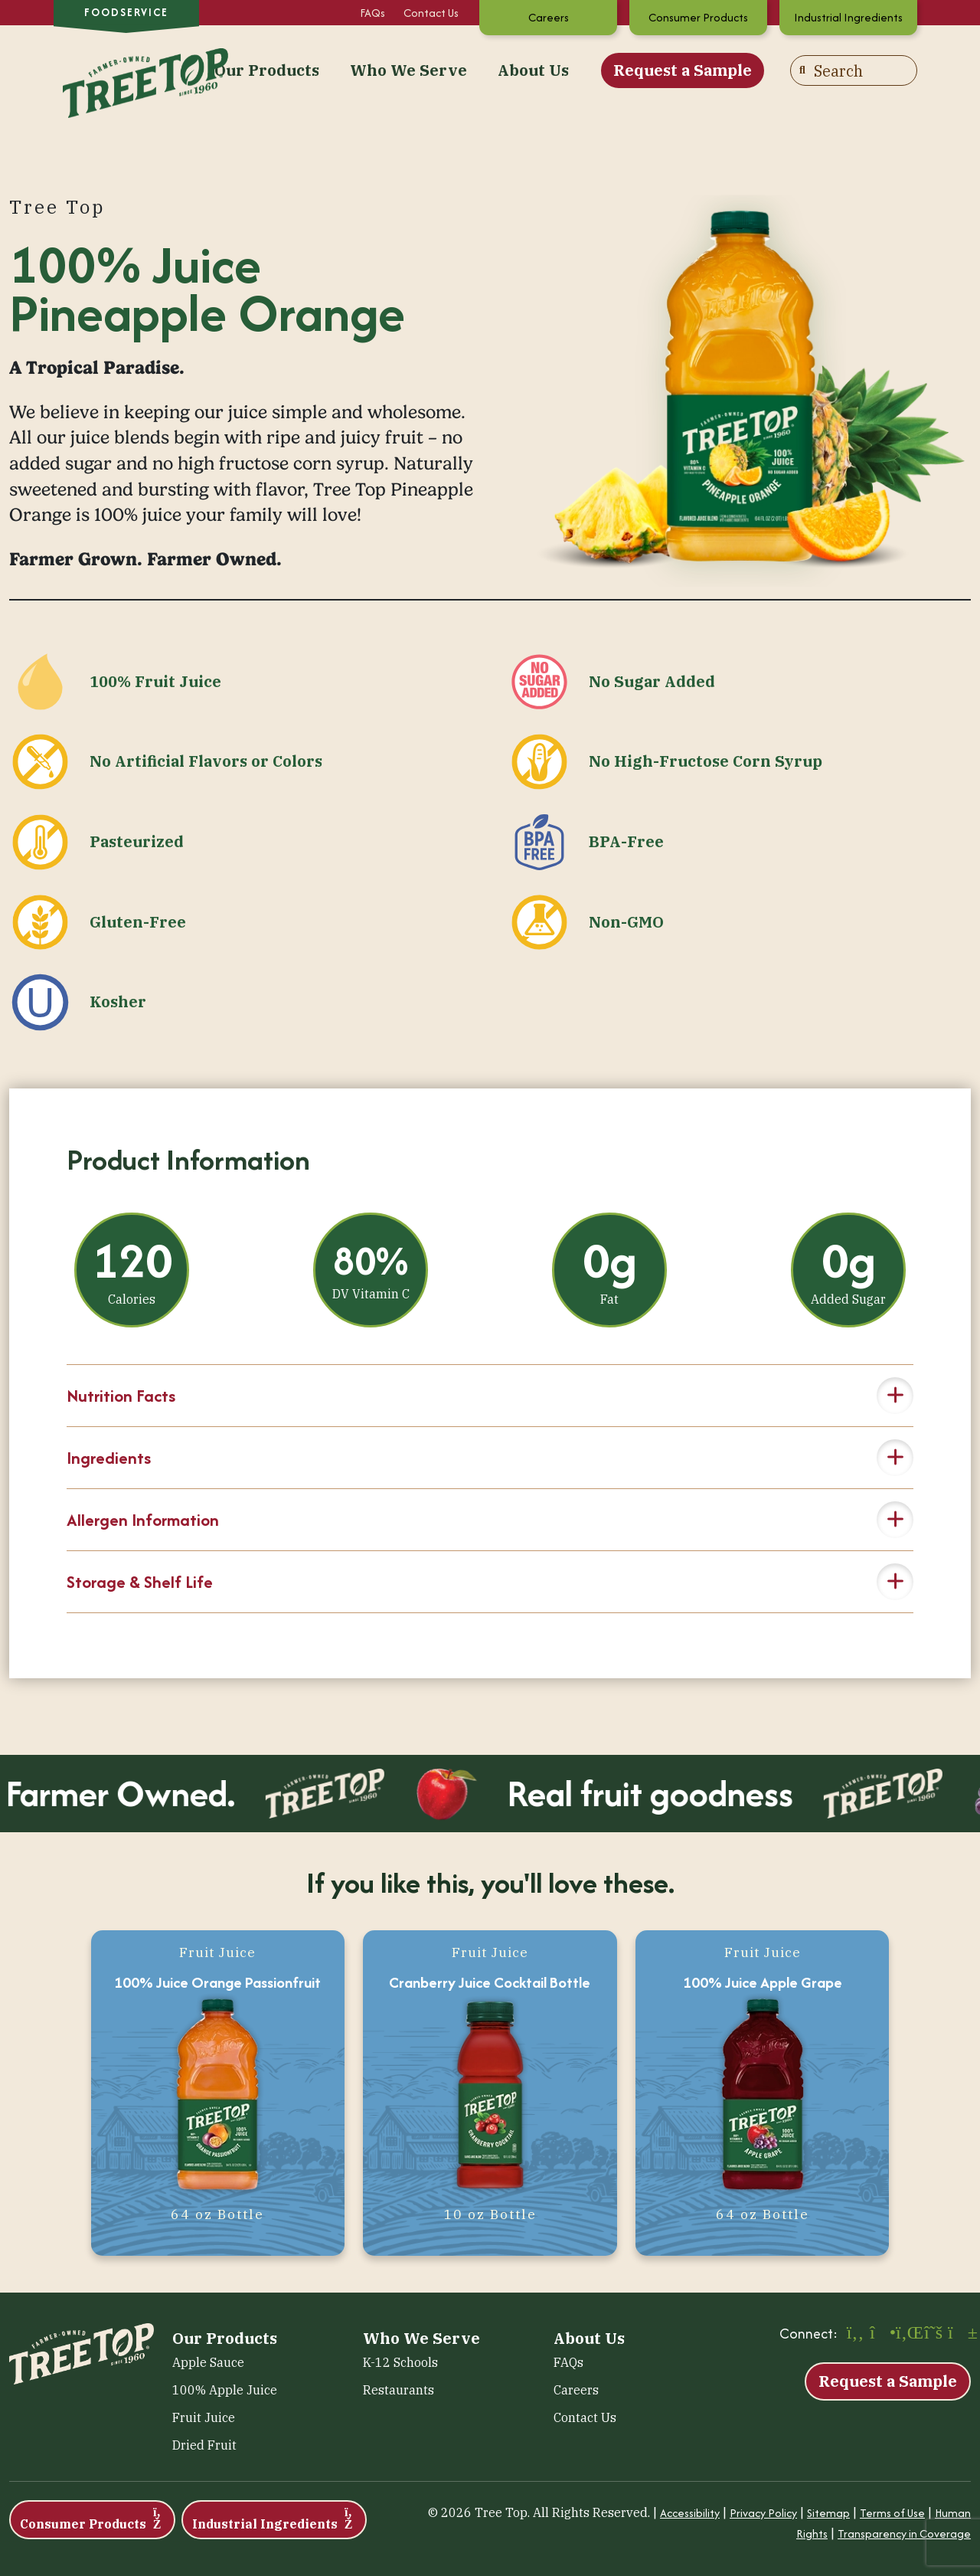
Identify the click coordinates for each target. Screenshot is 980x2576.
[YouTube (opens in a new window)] (959, 2334)
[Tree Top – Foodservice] (126, 69)
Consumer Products (698, 17)
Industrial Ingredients (848, 17)
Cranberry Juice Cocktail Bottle (489, 1982)
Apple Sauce (208, 2362)
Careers (548, 17)
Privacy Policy (763, 2513)
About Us (533, 70)
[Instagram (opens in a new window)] (881, 2334)
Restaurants (398, 2390)
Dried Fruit (204, 2445)
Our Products (266, 70)
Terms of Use (892, 2513)
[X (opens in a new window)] (933, 2334)
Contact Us (431, 13)
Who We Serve (408, 70)
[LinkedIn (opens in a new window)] (907, 2334)
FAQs (372, 13)
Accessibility (690, 2513)
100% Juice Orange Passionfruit (217, 1982)
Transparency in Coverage (904, 2533)
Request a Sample (682, 70)
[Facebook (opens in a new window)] (855, 2334)
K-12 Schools (400, 2362)
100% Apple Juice (224, 2390)
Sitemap (828, 2513)
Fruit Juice (203, 2417)
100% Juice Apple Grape (762, 1982)
